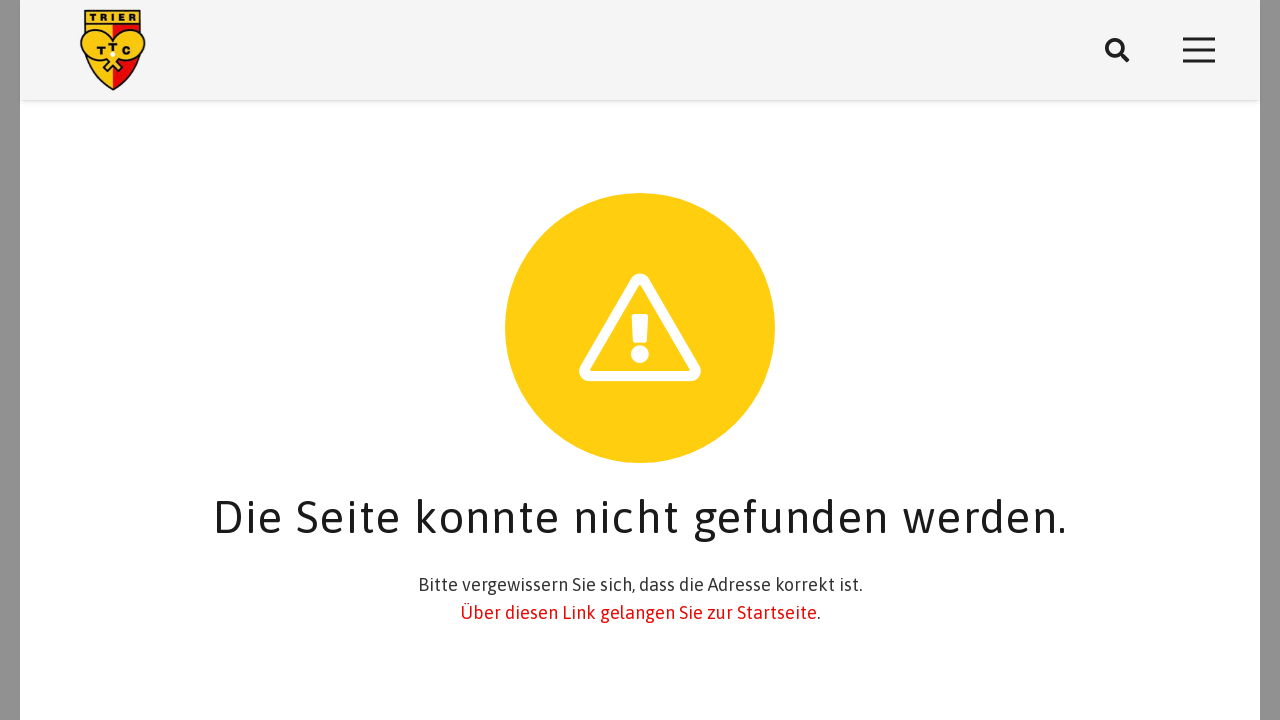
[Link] (113, 50)
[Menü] (1199, 50)
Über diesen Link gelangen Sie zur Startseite (638, 612)
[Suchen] (1117, 50)
